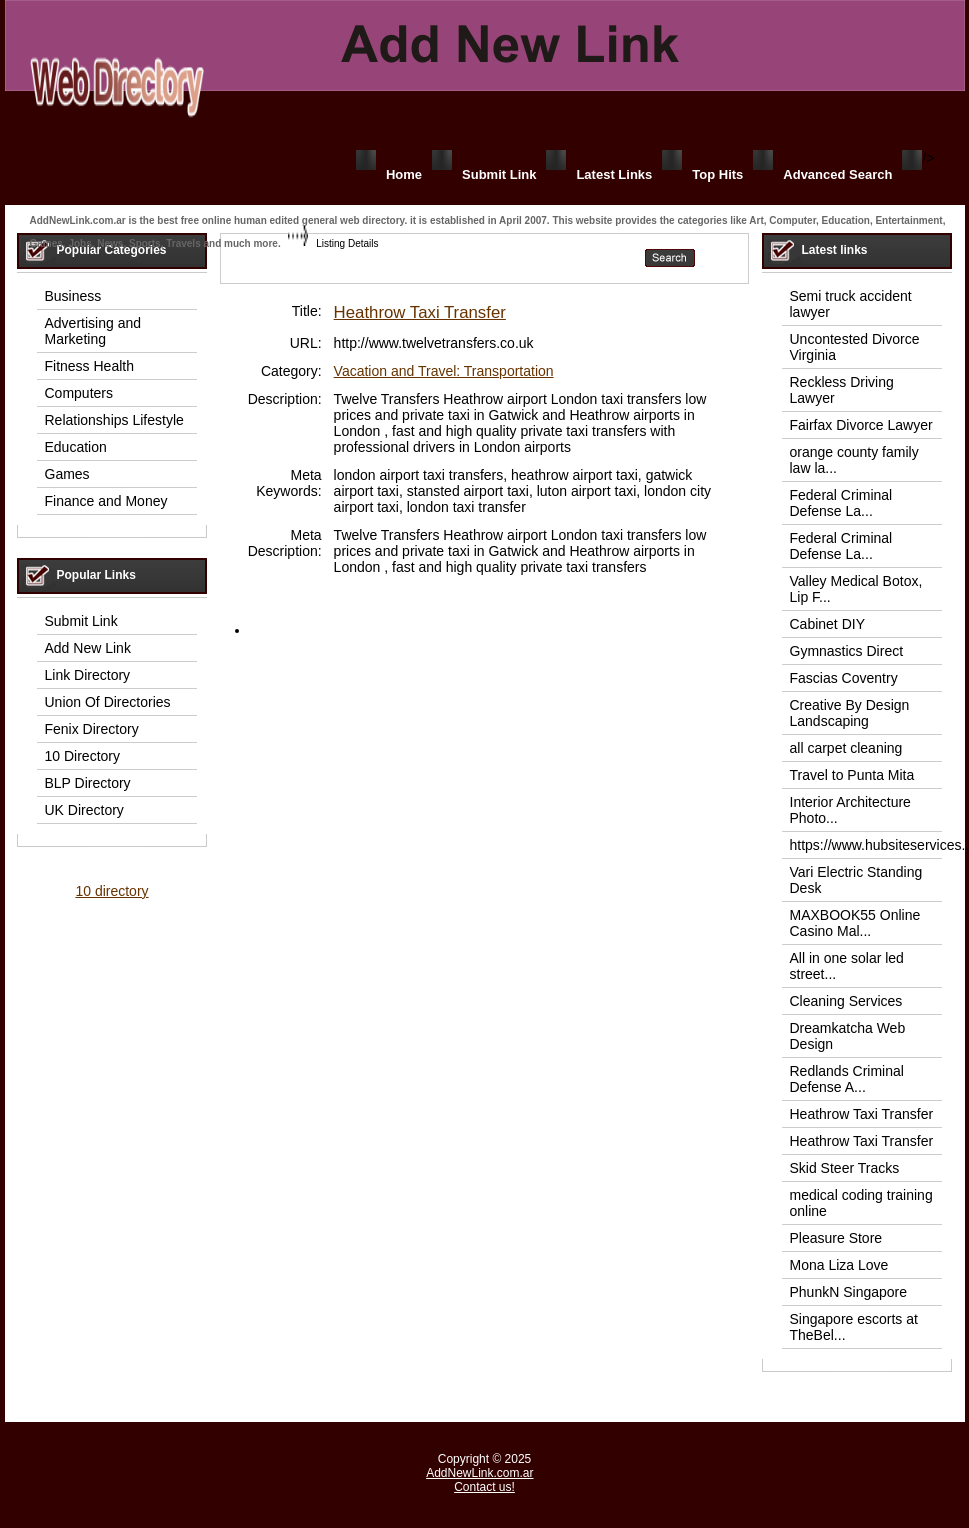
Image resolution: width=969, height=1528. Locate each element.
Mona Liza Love (839, 1265)
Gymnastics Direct (847, 651)
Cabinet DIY (827, 624)
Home (404, 174)
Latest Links (614, 174)
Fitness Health (89, 366)
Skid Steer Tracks (845, 1168)
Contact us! (484, 1487)
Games (67, 474)
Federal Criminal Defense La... (841, 503)
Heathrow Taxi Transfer (420, 312)
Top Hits (717, 174)
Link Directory (88, 675)
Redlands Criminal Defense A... (847, 1079)
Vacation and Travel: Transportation (444, 371)
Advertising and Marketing (93, 331)
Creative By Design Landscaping (850, 713)
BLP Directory (88, 783)
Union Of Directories (108, 702)
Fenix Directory (92, 729)
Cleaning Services (846, 1001)
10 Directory (82, 756)
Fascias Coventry (844, 678)
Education (76, 447)
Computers (79, 393)
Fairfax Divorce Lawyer (861, 425)
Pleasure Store (836, 1238)
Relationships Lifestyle (114, 420)
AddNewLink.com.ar (479, 1473)
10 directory (111, 891)
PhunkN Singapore (849, 1292)
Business (73, 296)
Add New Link (88, 648)
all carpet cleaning (846, 748)
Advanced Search (837, 174)
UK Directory (84, 810)
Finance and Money (106, 501)
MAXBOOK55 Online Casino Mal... (855, 923)
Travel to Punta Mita (852, 775)
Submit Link (499, 174)
